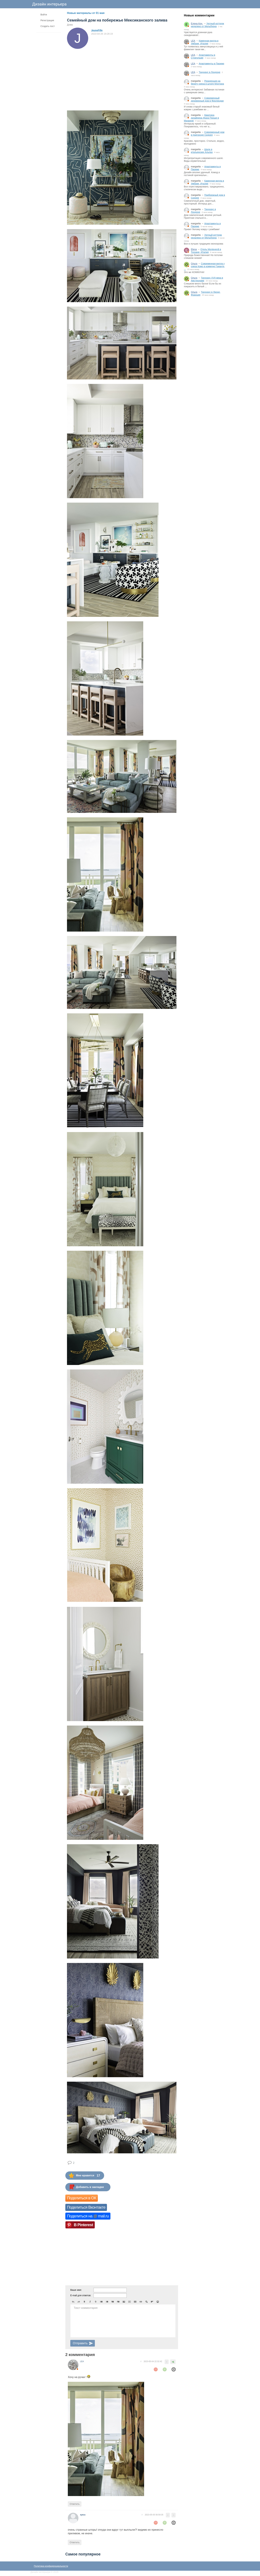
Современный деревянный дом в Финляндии (207, 99)
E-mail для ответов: (80, 2295)
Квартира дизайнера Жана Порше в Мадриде (201, 118)
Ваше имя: (76, 2290)
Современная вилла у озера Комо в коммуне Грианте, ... (204, 266)
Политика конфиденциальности (51, 2566)
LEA (193, 40)
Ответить (75, 2504)
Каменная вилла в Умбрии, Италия (204, 42)
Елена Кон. (197, 23)
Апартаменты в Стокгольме (203, 56)
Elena (194, 249)
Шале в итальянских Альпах (202, 150)
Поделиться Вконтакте (86, 2207)
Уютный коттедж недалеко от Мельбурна (207, 25)
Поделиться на (88, 2216)
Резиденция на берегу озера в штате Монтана (207, 82)
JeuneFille (96, 30)
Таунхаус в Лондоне (209, 72)
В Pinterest (83, 2225)
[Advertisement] (204, 353)
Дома (70, 24)
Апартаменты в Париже (211, 63)
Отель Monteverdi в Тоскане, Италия (206, 250)
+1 (173, 2362)
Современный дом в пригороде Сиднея (207, 133)
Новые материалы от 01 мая (85, 13)
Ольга (194, 263)
